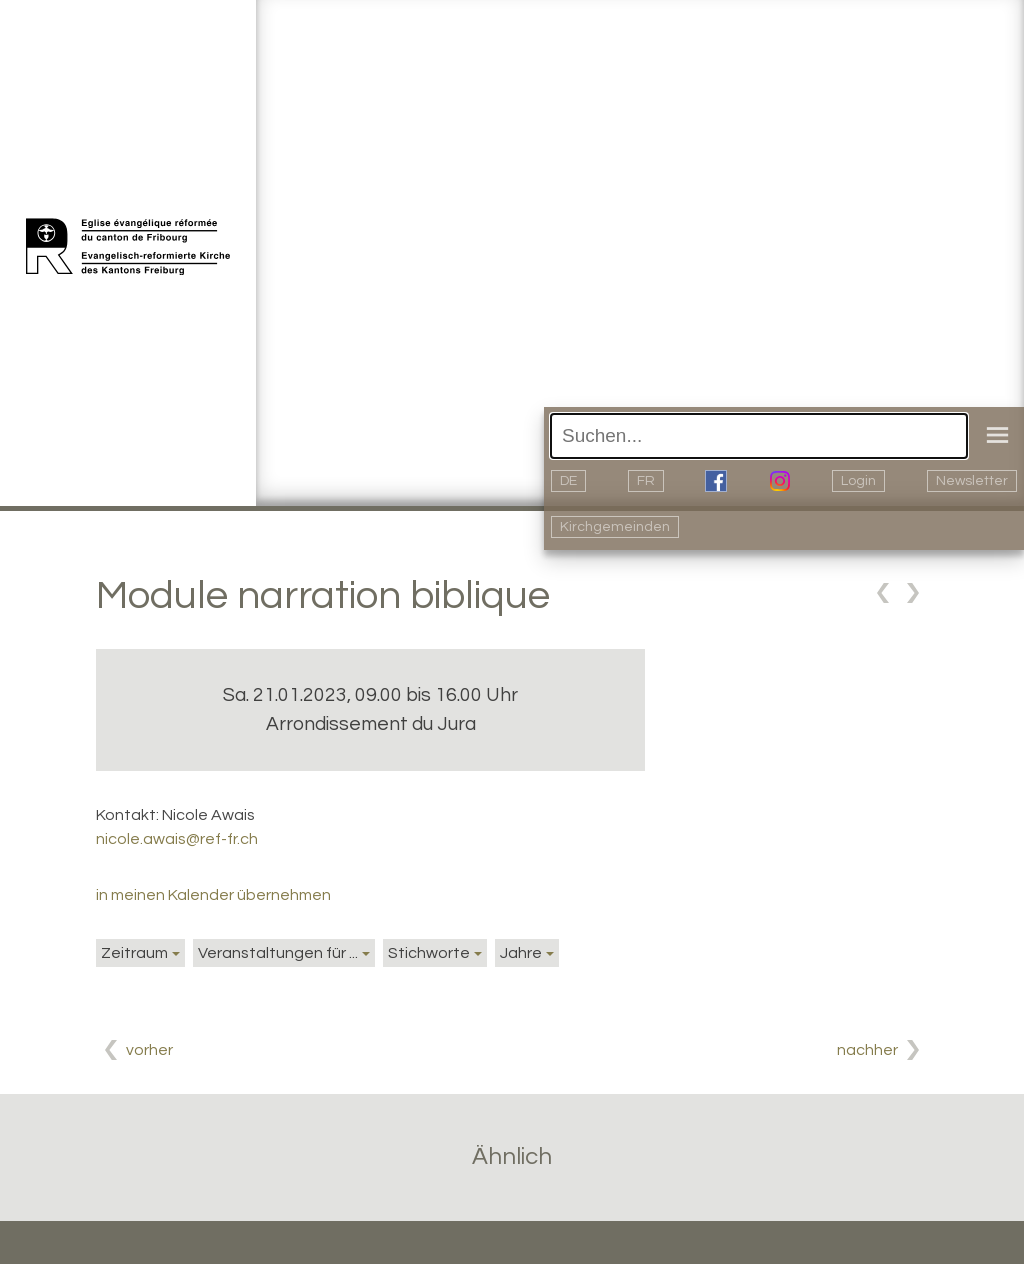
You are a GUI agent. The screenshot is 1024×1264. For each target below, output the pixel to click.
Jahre (521, 953)
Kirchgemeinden (615, 527)
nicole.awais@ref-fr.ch (177, 839)
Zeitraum (134, 953)
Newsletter (972, 481)
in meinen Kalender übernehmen (213, 895)
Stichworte (429, 953)
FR (646, 481)
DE (568, 481)
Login (858, 481)
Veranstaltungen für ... (278, 953)
